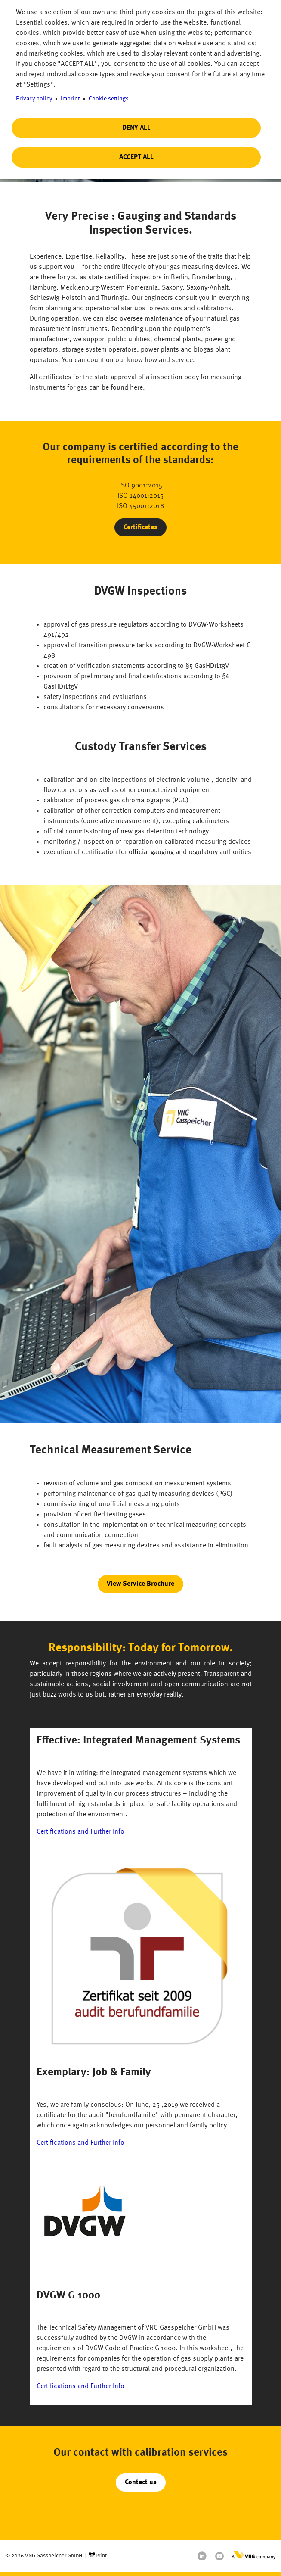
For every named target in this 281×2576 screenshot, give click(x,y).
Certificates (140, 527)
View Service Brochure (140, 1584)
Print (101, 2556)
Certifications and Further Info (80, 1831)
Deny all (136, 128)
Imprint (70, 99)
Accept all (136, 157)
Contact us (141, 2482)
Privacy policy (34, 99)
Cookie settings (109, 99)
